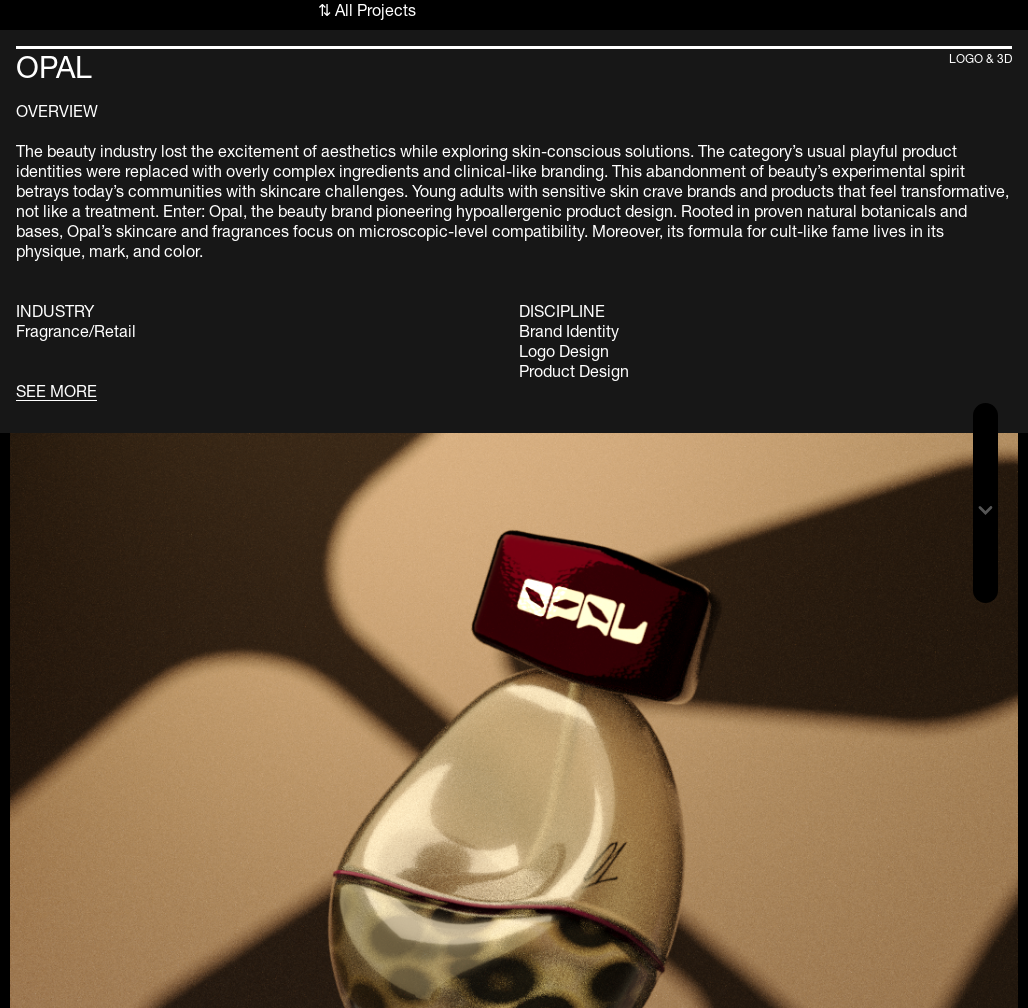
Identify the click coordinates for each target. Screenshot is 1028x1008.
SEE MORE (56, 391)
